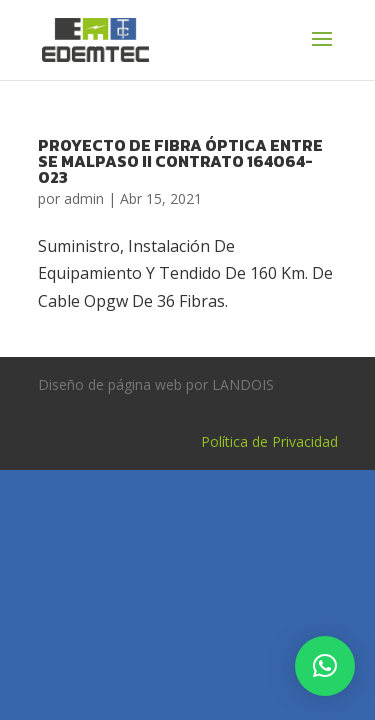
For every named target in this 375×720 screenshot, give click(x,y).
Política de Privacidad (269, 441)
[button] (325, 666)
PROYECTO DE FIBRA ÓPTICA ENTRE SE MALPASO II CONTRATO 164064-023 (180, 161)
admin (84, 198)
